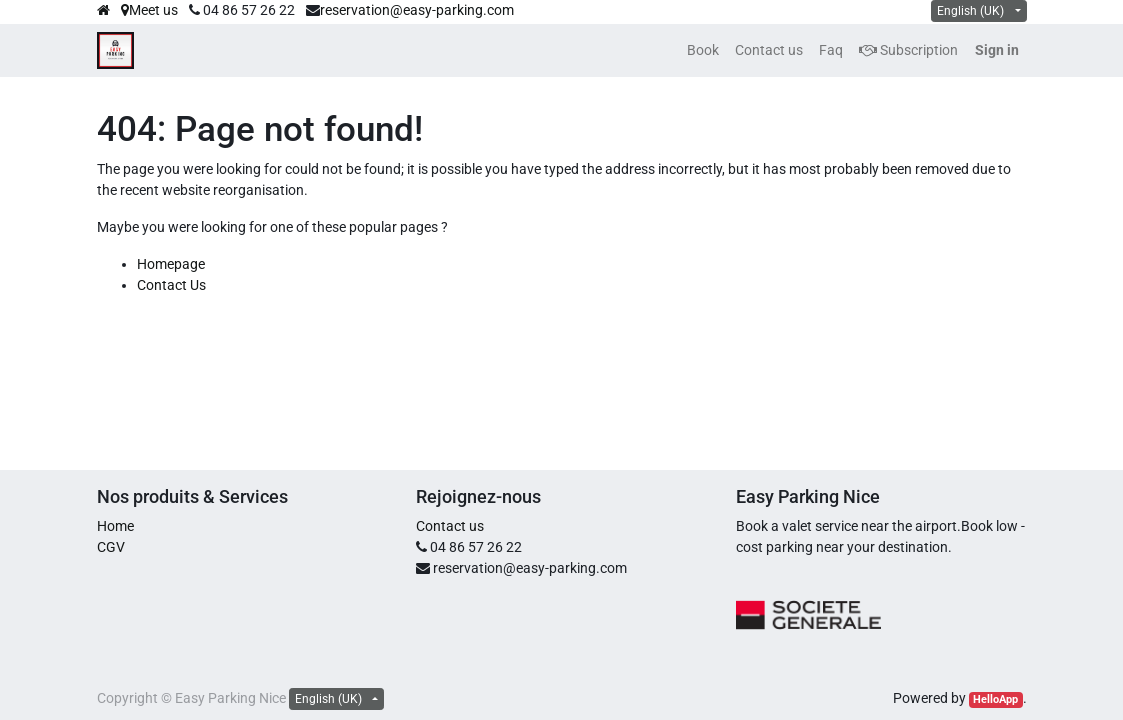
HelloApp (995, 699)
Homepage (171, 264)
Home (115, 526)
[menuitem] (703, 50)
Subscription (908, 50)
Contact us (450, 526)
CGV (111, 547)
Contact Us (171, 285)
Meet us (149, 10)
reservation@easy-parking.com (417, 10)
